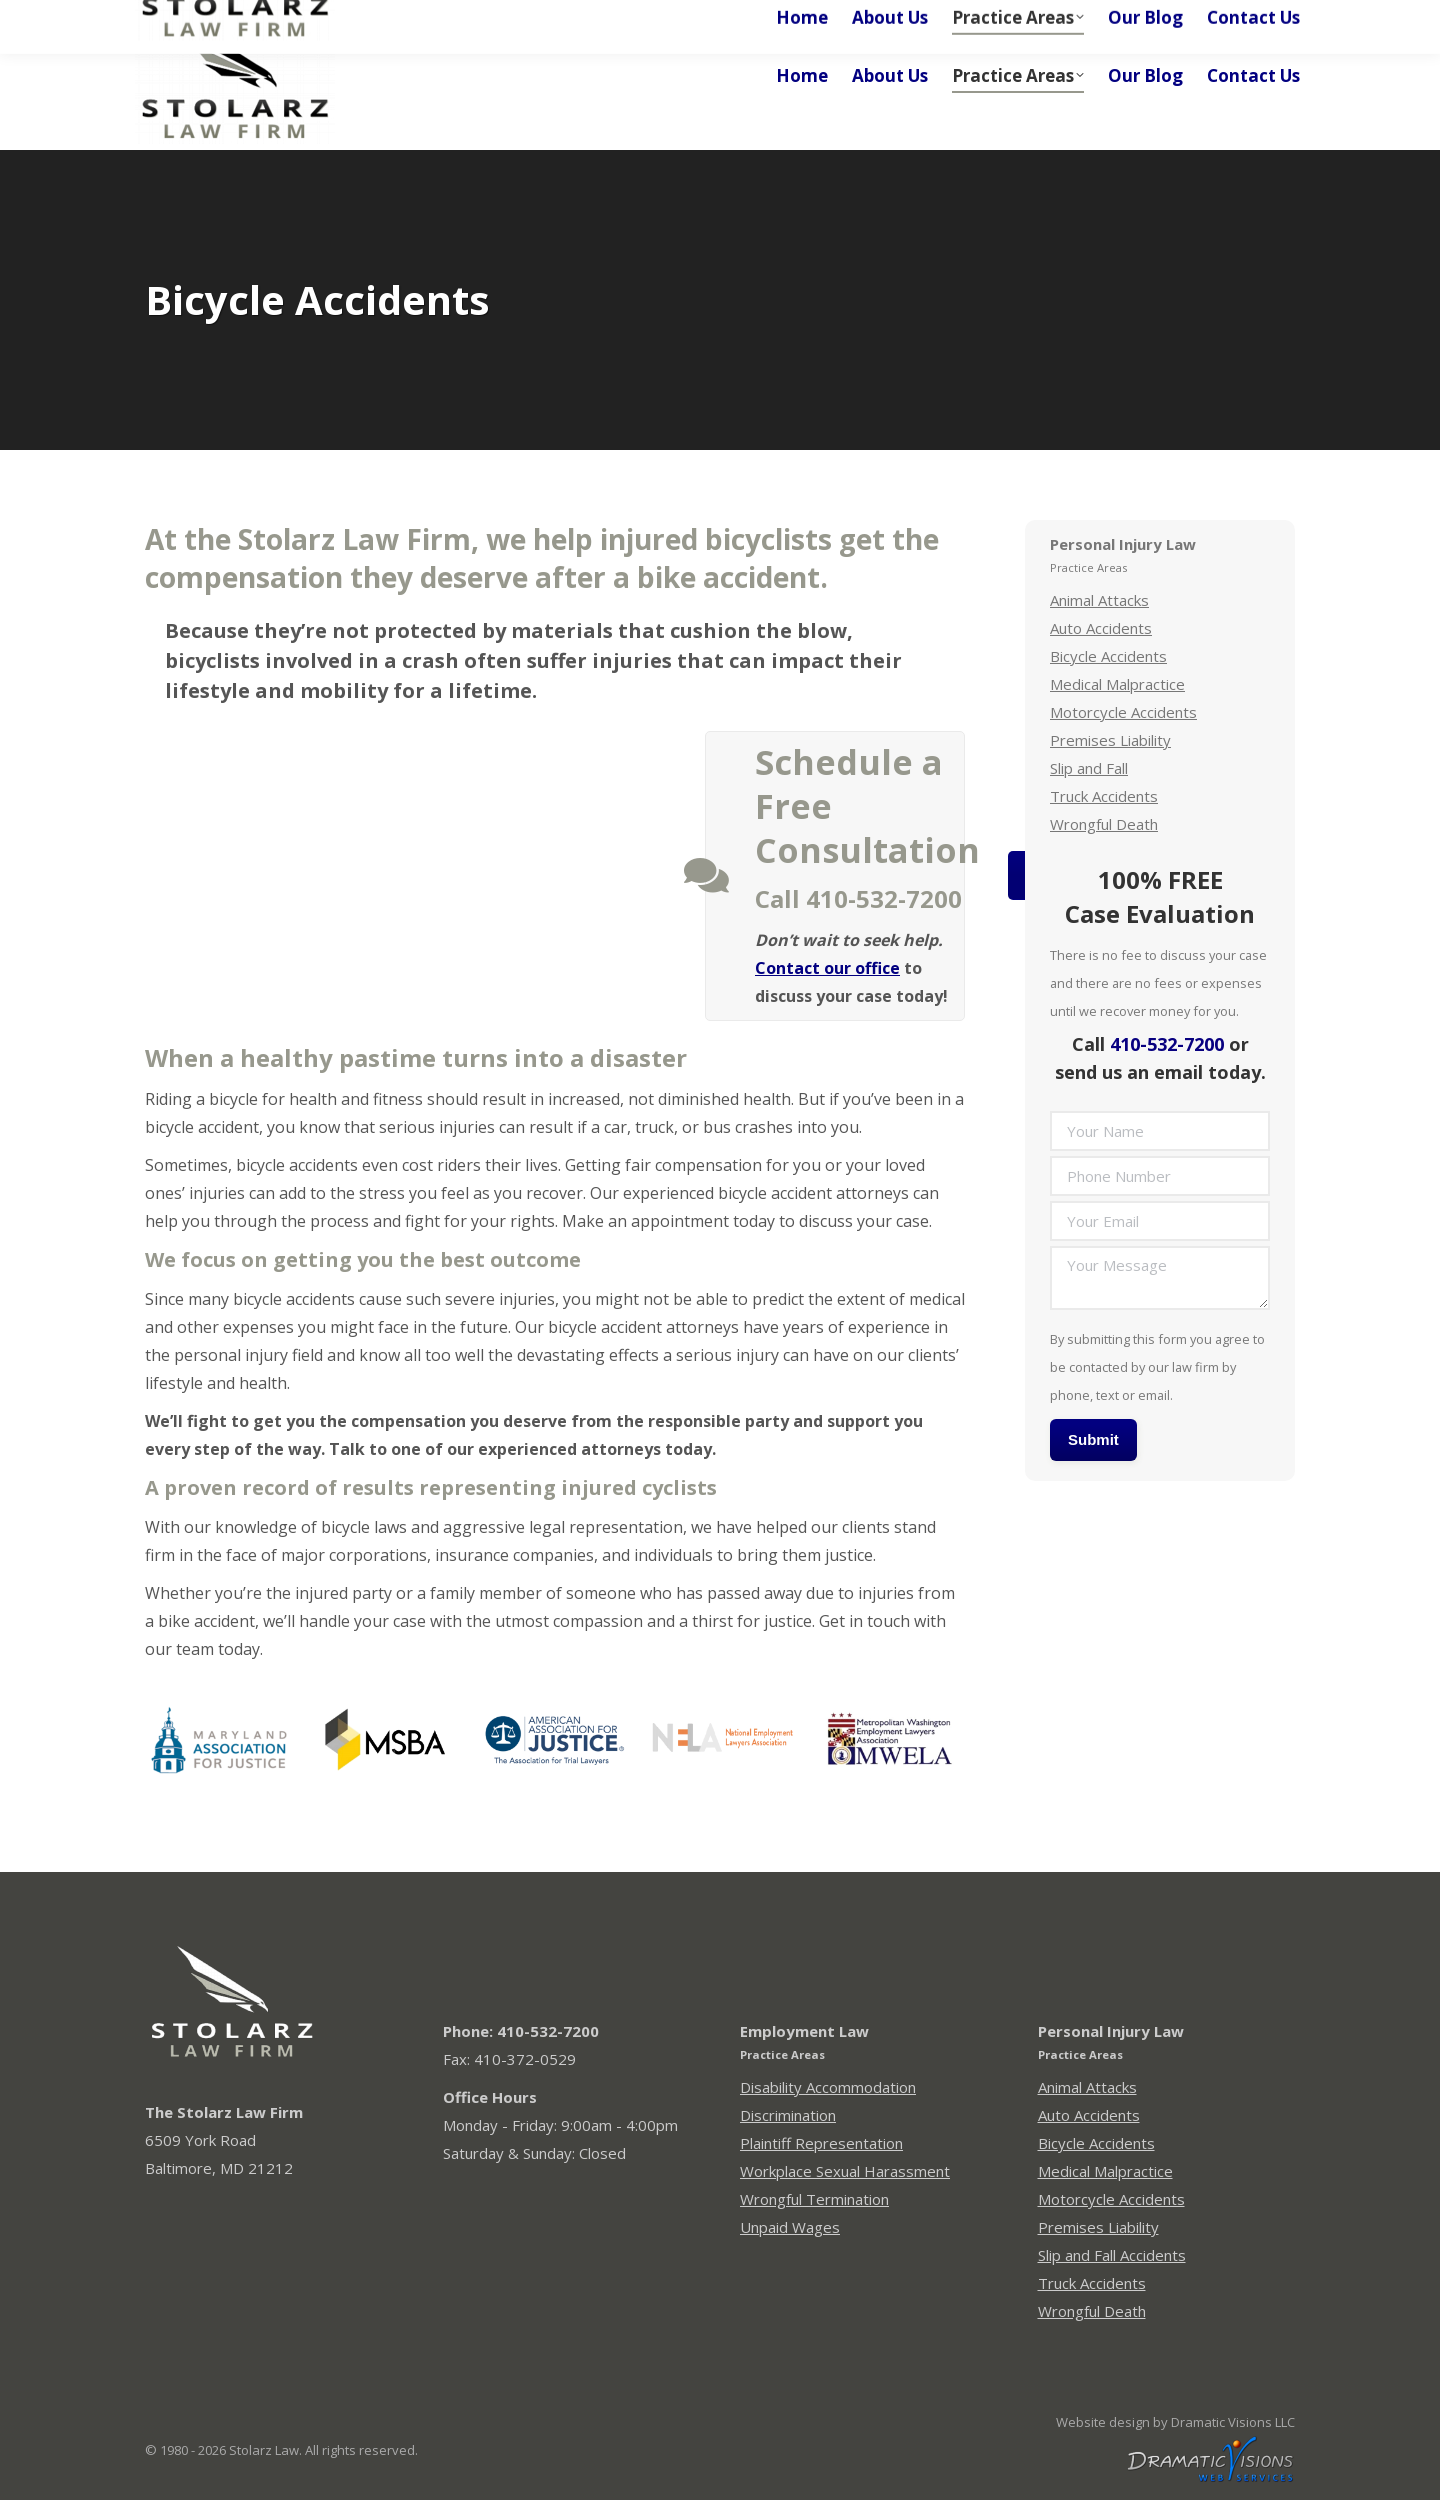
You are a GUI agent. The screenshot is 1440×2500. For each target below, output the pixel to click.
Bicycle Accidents (1108, 656)
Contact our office (827, 968)
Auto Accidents (1101, 628)
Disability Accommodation (828, 2087)
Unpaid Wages (790, 2227)
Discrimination (788, 2115)
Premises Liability (1110, 740)
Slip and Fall (1089, 768)
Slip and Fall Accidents (1112, 2255)
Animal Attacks (1099, 600)
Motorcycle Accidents (1123, 712)
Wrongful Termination (814, 2199)
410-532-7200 (1167, 1044)
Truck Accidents (1104, 796)
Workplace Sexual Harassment (845, 2171)
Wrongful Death (1104, 824)
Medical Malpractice (1117, 684)
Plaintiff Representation (821, 2143)
